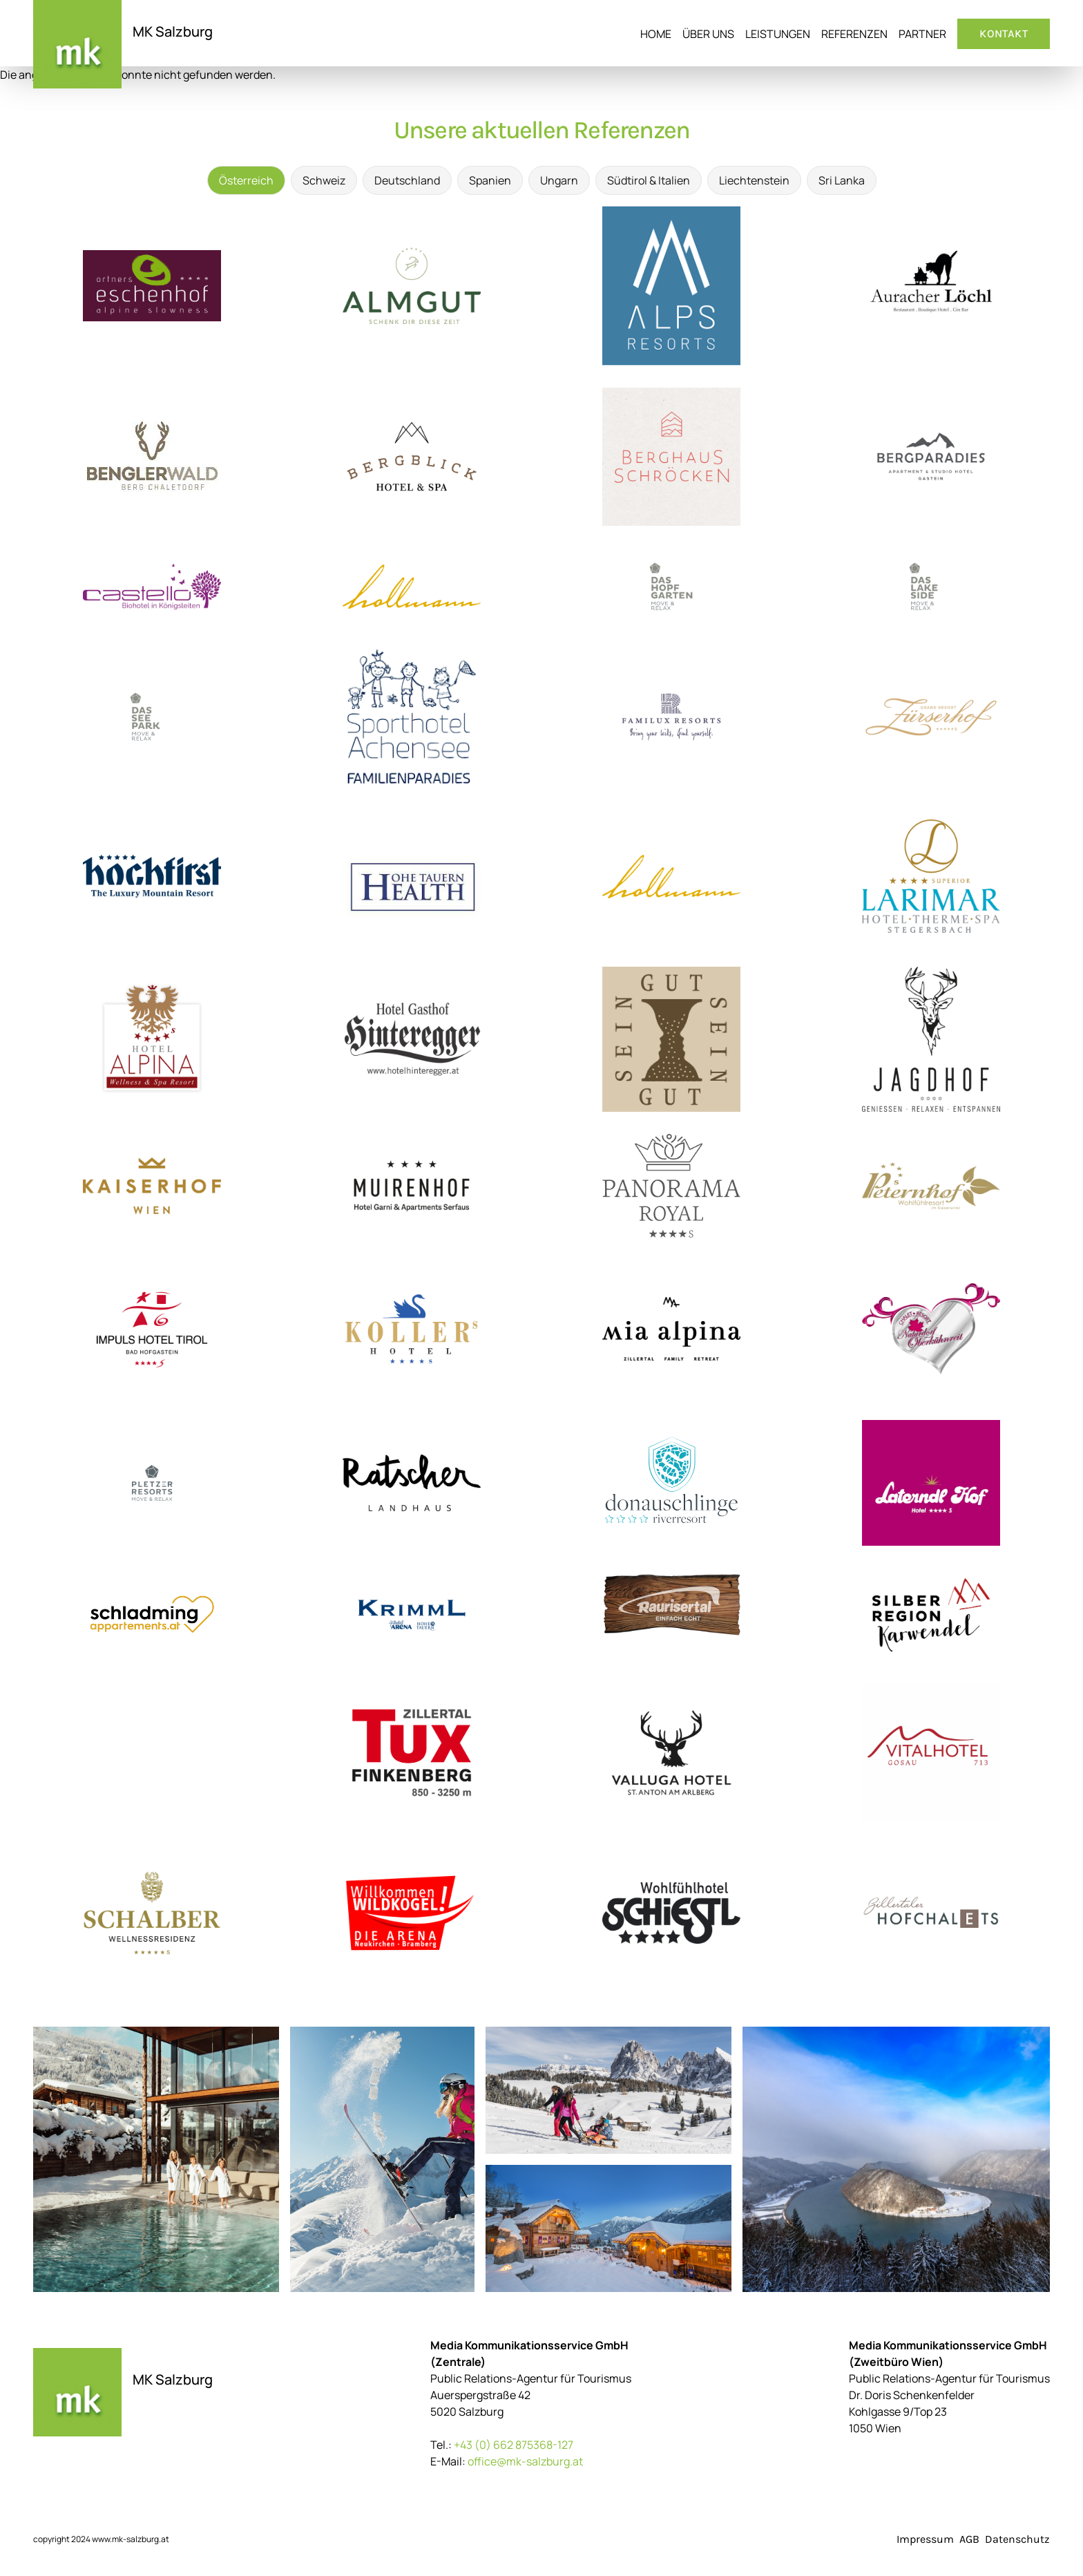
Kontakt (1003, 33)
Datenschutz (1017, 2539)
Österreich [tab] (246, 180)
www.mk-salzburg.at (130, 2539)
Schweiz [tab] (324, 180)
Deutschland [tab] (407, 180)
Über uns (708, 33)
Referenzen (854, 33)
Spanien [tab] (490, 180)
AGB (969, 2539)
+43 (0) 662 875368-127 (513, 2444)
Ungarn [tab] (559, 180)
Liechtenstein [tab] (754, 180)
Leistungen (777, 33)
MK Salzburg (173, 31)
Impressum (925, 2539)
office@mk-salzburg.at (525, 2461)
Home (655, 33)
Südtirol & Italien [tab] (648, 180)
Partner (922, 33)
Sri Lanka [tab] (841, 180)
